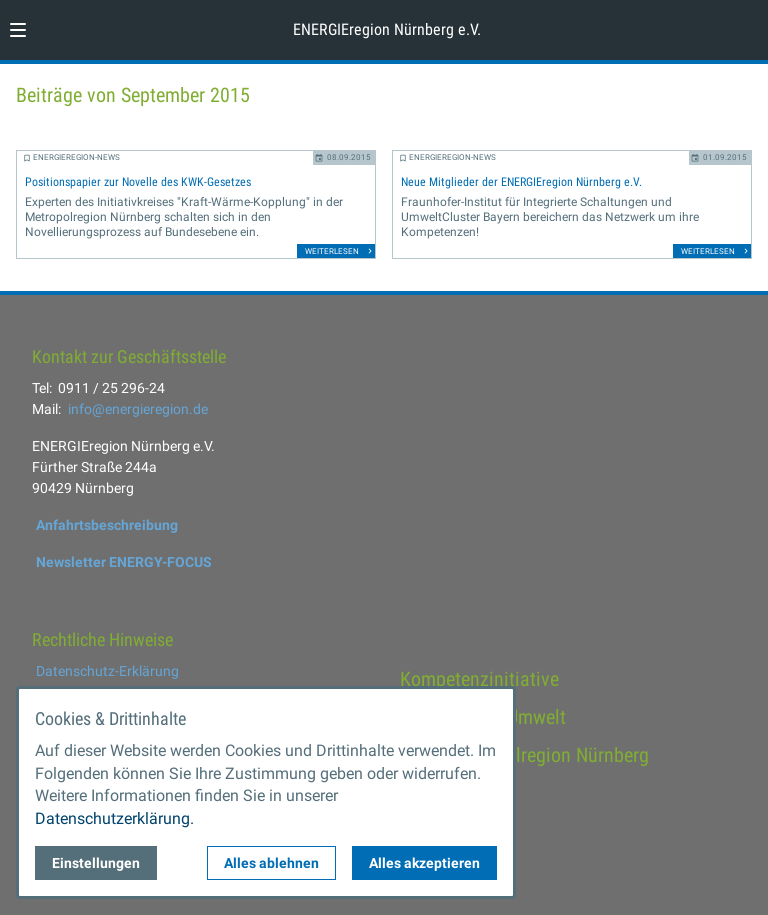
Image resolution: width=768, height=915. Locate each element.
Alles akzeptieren (424, 863)
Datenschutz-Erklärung (107, 671)
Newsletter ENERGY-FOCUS (124, 562)
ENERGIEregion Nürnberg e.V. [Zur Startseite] (387, 29)
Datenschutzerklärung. (114, 818)
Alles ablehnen (271, 863)
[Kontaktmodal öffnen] (744, 24)
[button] (18, 30)
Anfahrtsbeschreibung (107, 525)
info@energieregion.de (138, 409)
